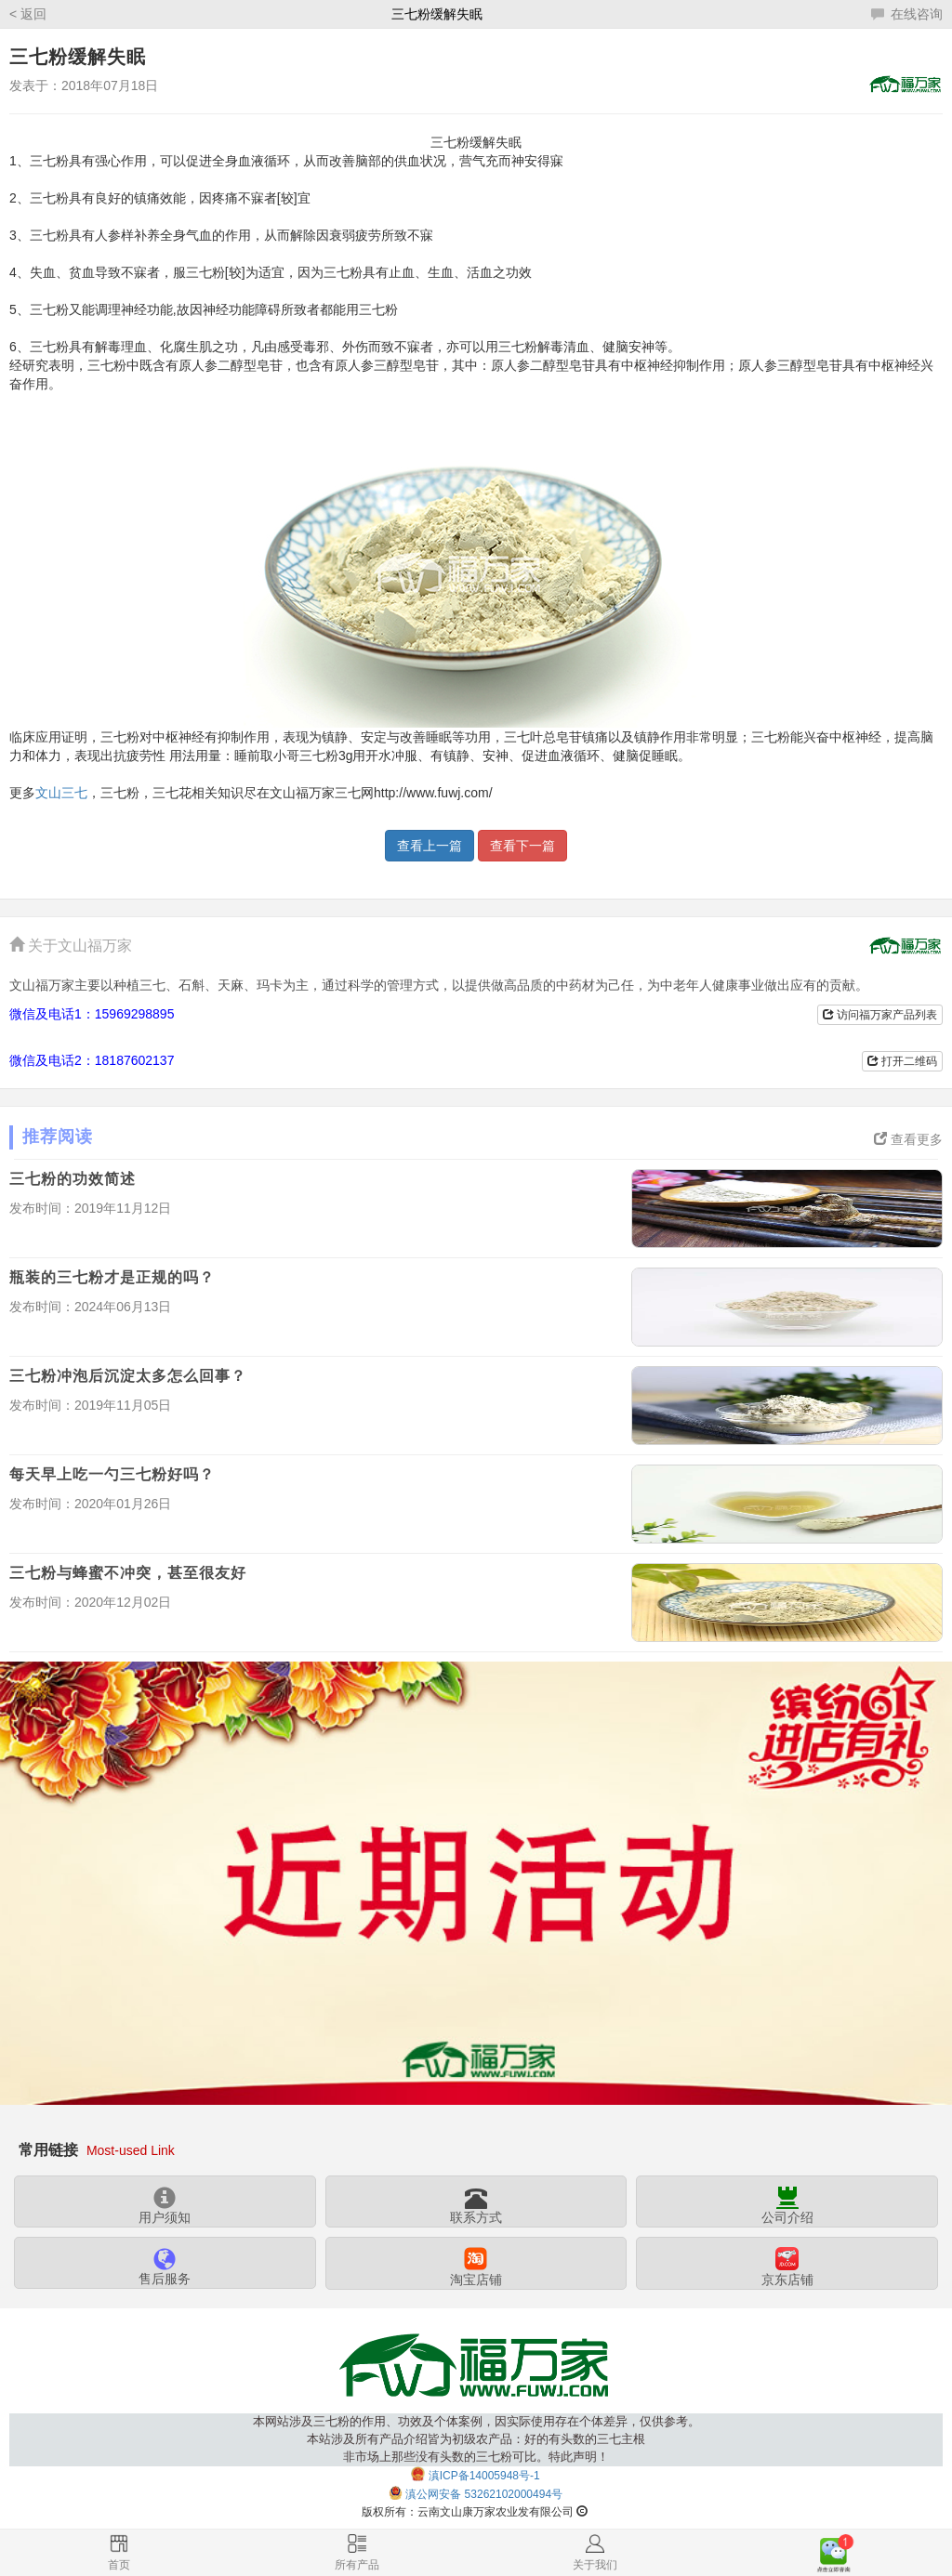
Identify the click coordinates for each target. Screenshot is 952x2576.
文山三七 (61, 792)
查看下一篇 (522, 845)
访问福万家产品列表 (880, 1014)
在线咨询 (907, 14)
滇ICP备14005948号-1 (484, 2474)
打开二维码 (902, 1061)
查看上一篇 (429, 845)
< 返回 (27, 14)
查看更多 (908, 1139)
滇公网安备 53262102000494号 (483, 2494)
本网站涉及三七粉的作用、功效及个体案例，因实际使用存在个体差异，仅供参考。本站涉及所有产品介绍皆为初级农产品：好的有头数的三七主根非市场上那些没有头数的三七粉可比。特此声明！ (476, 2439)
